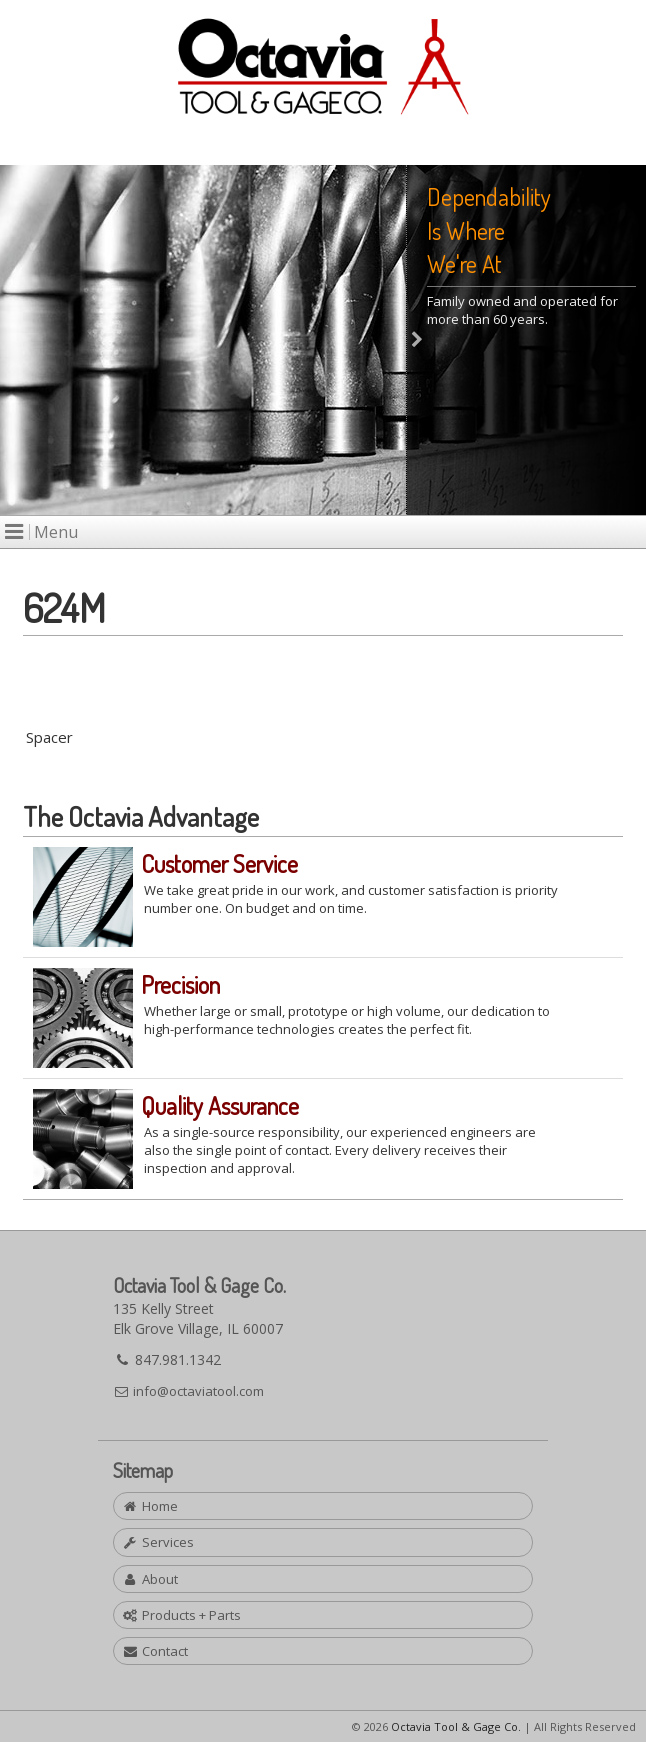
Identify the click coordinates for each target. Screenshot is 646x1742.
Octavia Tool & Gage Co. (456, 1726)
